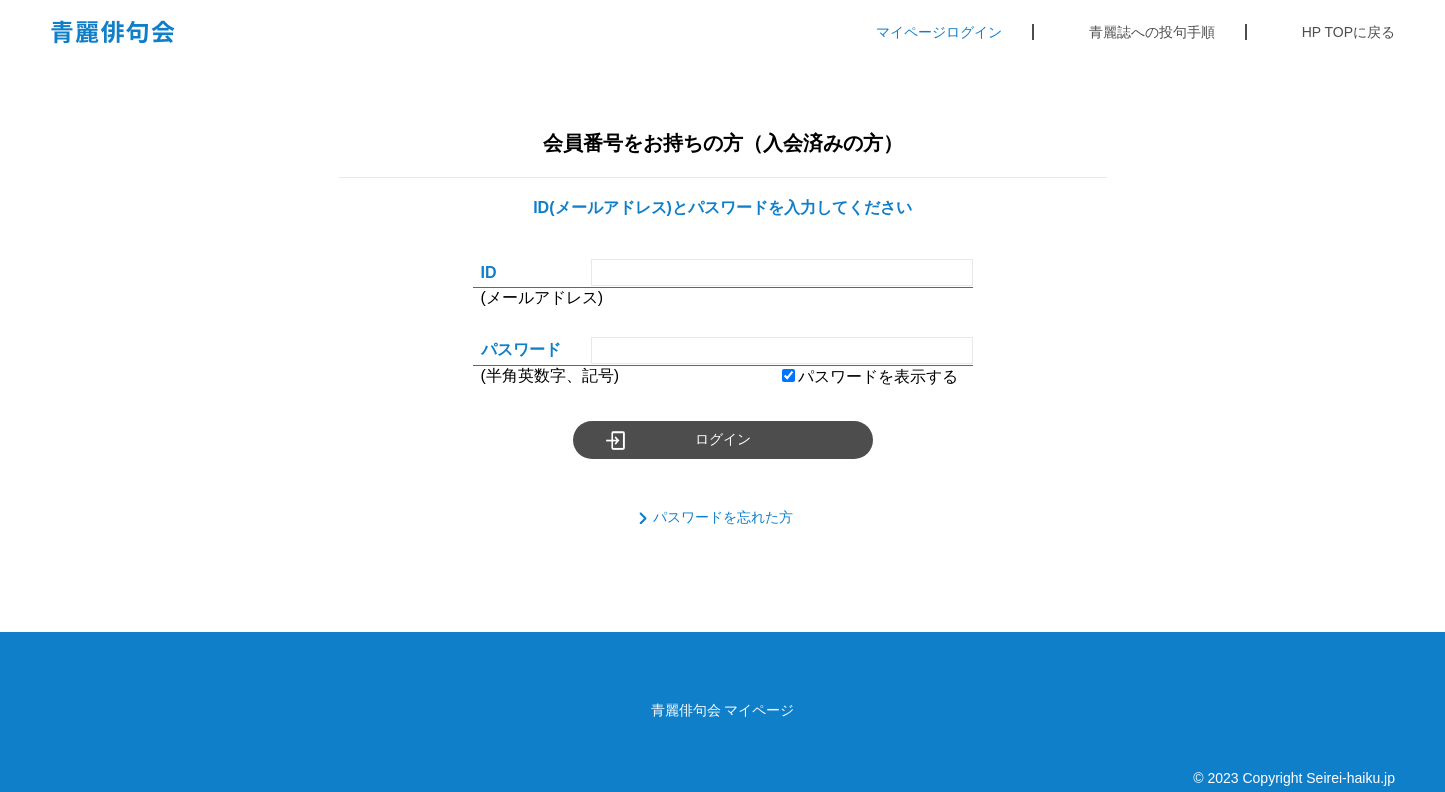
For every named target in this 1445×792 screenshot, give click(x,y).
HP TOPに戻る (1348, 32)
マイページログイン (939, 32)
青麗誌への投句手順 (1152, 32)
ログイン (723, 439)
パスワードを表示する (870, 376)
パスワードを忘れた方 (723, 517)
